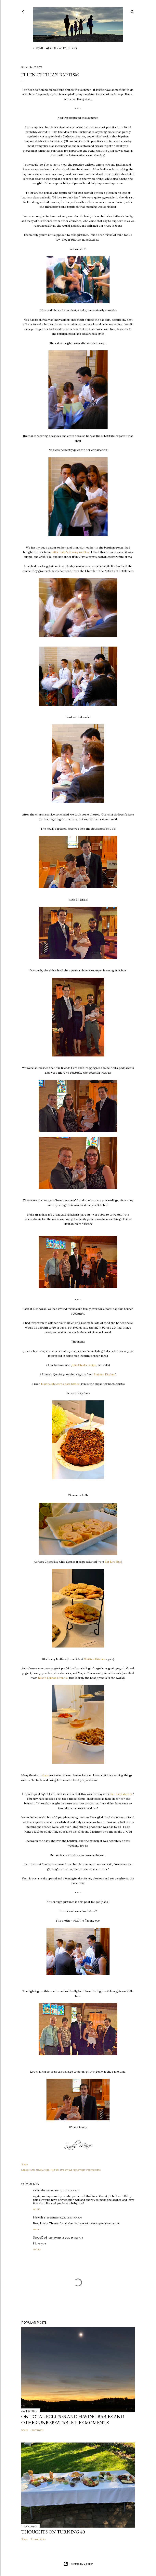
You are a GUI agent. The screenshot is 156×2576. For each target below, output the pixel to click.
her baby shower (121, 1794)
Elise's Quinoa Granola (53, 1678)
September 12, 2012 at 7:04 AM (64, 2217)
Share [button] (24, 2164)
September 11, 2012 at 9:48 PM (63, 2190)
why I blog (66, 48)
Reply (37, 2209)
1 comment (37, 2429)
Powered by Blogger (78, 2563)
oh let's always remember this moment (78, 2169)
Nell (53, 2169)
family (39, 2169)
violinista (39, 2190)
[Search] (132, 11)
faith (32, 2169)
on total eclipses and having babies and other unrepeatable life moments (72, 2419)
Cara (45, 1775)
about (50, 48)
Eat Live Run (113, 1561)
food (47, 2169)
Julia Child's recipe (84, 1365)
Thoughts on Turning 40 (53, 2532)
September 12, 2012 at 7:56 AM (65, 2237)
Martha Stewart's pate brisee (60, 1384)
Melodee (39, 2217)
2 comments (38, 2539)
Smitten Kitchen (104, 1374)
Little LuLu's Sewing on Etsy (70, 552)
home (38, 48)
